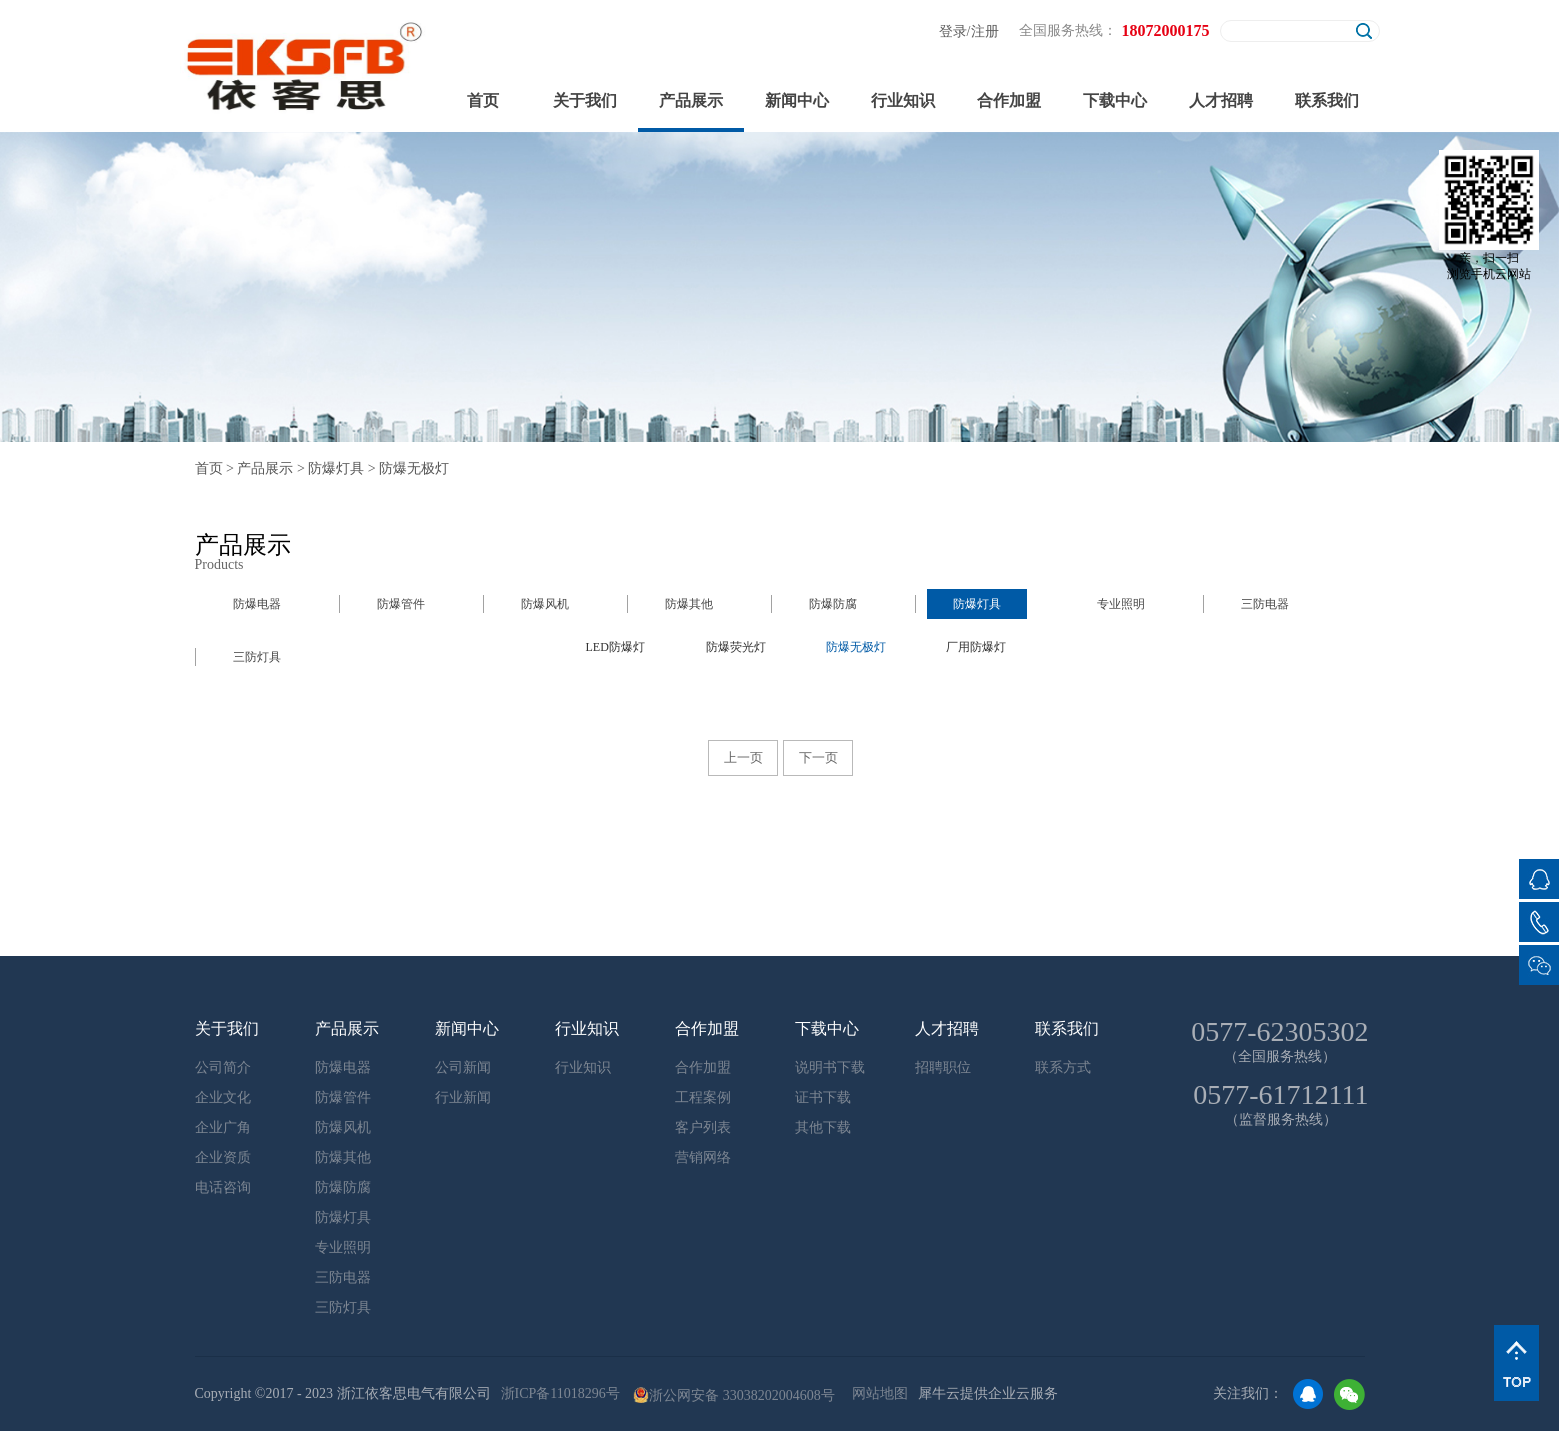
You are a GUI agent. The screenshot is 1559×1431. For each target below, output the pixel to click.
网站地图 (876, 1393)
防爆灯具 (336, 468)
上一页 (743, 757)
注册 (985, 31)
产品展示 (265, 468)
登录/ (955, 31)
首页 (483, 100)
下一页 (818, 757)
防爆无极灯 (414, 468)
